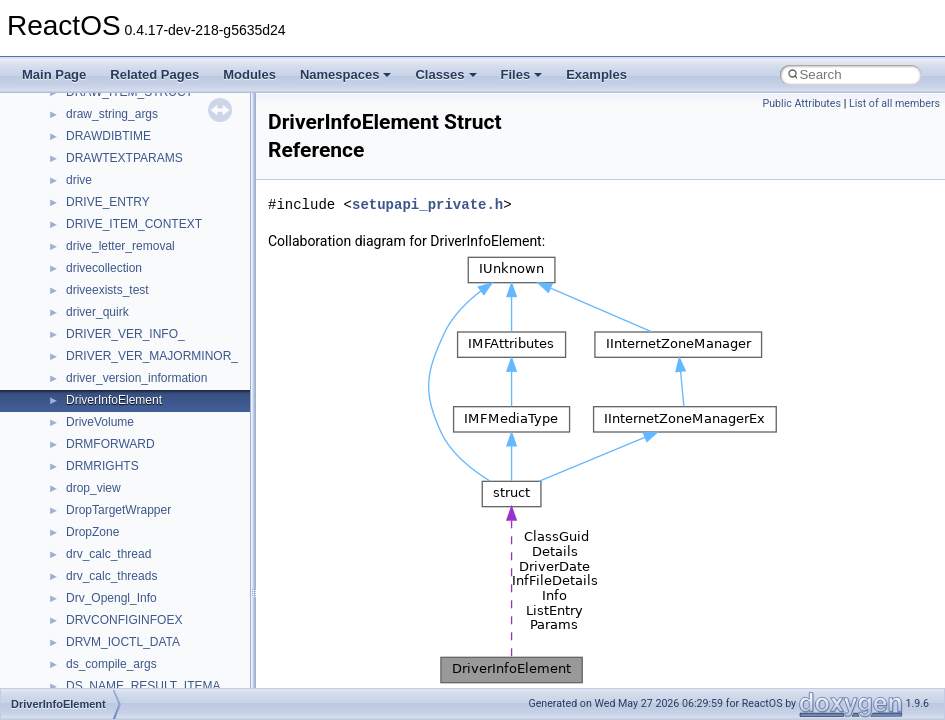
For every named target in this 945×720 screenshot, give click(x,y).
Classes (445, 74)
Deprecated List (76, 383)
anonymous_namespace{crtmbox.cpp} (168, 669)
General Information (87, 339)
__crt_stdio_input (111, 493)
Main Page (54, 74)
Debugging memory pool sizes (114, 163)
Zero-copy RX (71, 207)
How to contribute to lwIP (100, 97)
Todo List (58, 361)
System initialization (86, 229)
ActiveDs (89, 581)
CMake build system (88, 119)
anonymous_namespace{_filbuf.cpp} (162, 603)
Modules (249, 74)
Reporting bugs (74, 185)
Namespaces (346, 74)
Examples (596, 74)
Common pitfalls (77, 141)
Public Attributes (801, 103)
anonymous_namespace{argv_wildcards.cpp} (186, 625)
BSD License (68, 317)
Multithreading (71, 251)
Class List (76, 471)
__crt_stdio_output (115, 515)
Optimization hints (81, 273)
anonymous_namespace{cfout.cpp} (159, 647)
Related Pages (154, 74)
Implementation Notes (92, 295)
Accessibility (98, 559)
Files (522, 74)
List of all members (894, 103)
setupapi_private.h (427, 204)
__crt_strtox (97, 537)
